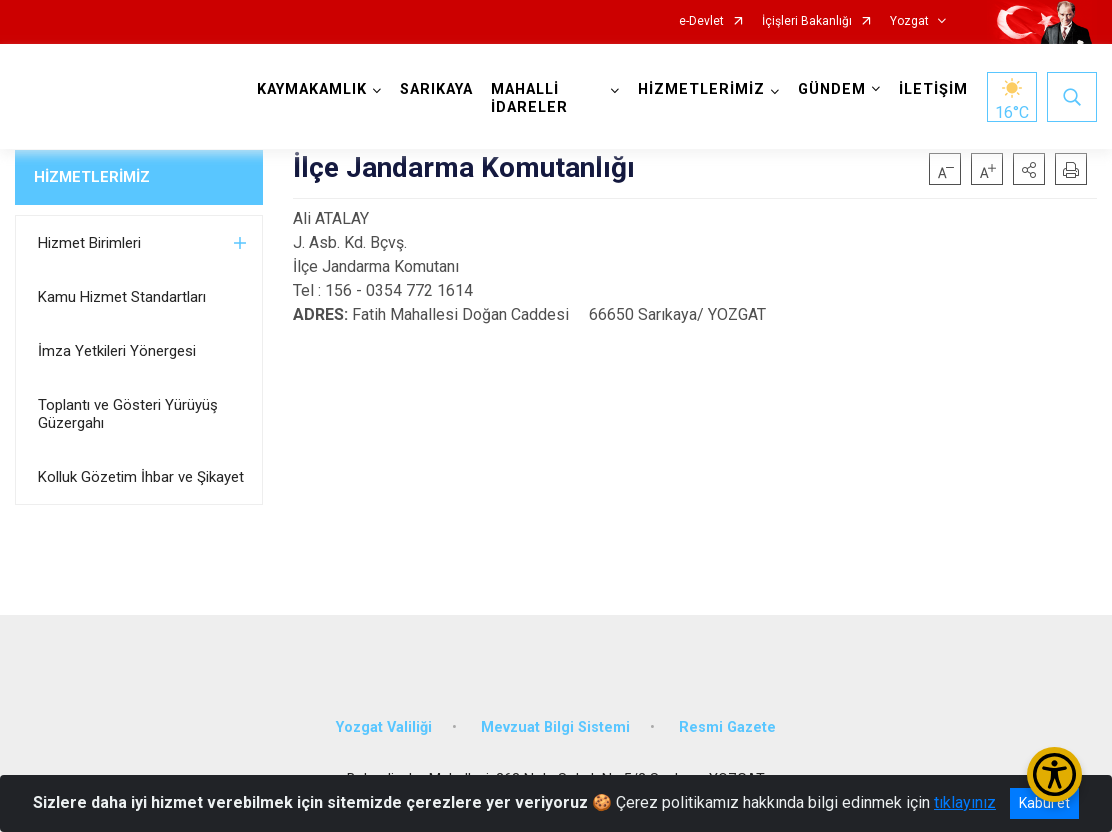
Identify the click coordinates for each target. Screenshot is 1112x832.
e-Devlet (701, 21)
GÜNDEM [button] (832, 89)
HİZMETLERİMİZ (92, 177)
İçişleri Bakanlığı (807, 21)
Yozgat (909, 21)
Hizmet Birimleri (89, 243)
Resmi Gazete (727, 727)
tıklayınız (965, 802)
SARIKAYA (436, 89)
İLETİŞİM (933, 89)
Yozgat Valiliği (384, 727)
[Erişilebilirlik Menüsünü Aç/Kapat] (1054, 774)
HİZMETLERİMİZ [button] (701, 89)
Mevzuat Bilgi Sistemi (555, 727)
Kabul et (1044, 803)
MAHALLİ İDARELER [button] (529, 98)
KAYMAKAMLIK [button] (312, 89)
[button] (1029, 169)
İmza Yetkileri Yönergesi (117, 351)
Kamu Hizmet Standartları (122, 297)
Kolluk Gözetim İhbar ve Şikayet (141, 477)
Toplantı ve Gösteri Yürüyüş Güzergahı (128, 414)
